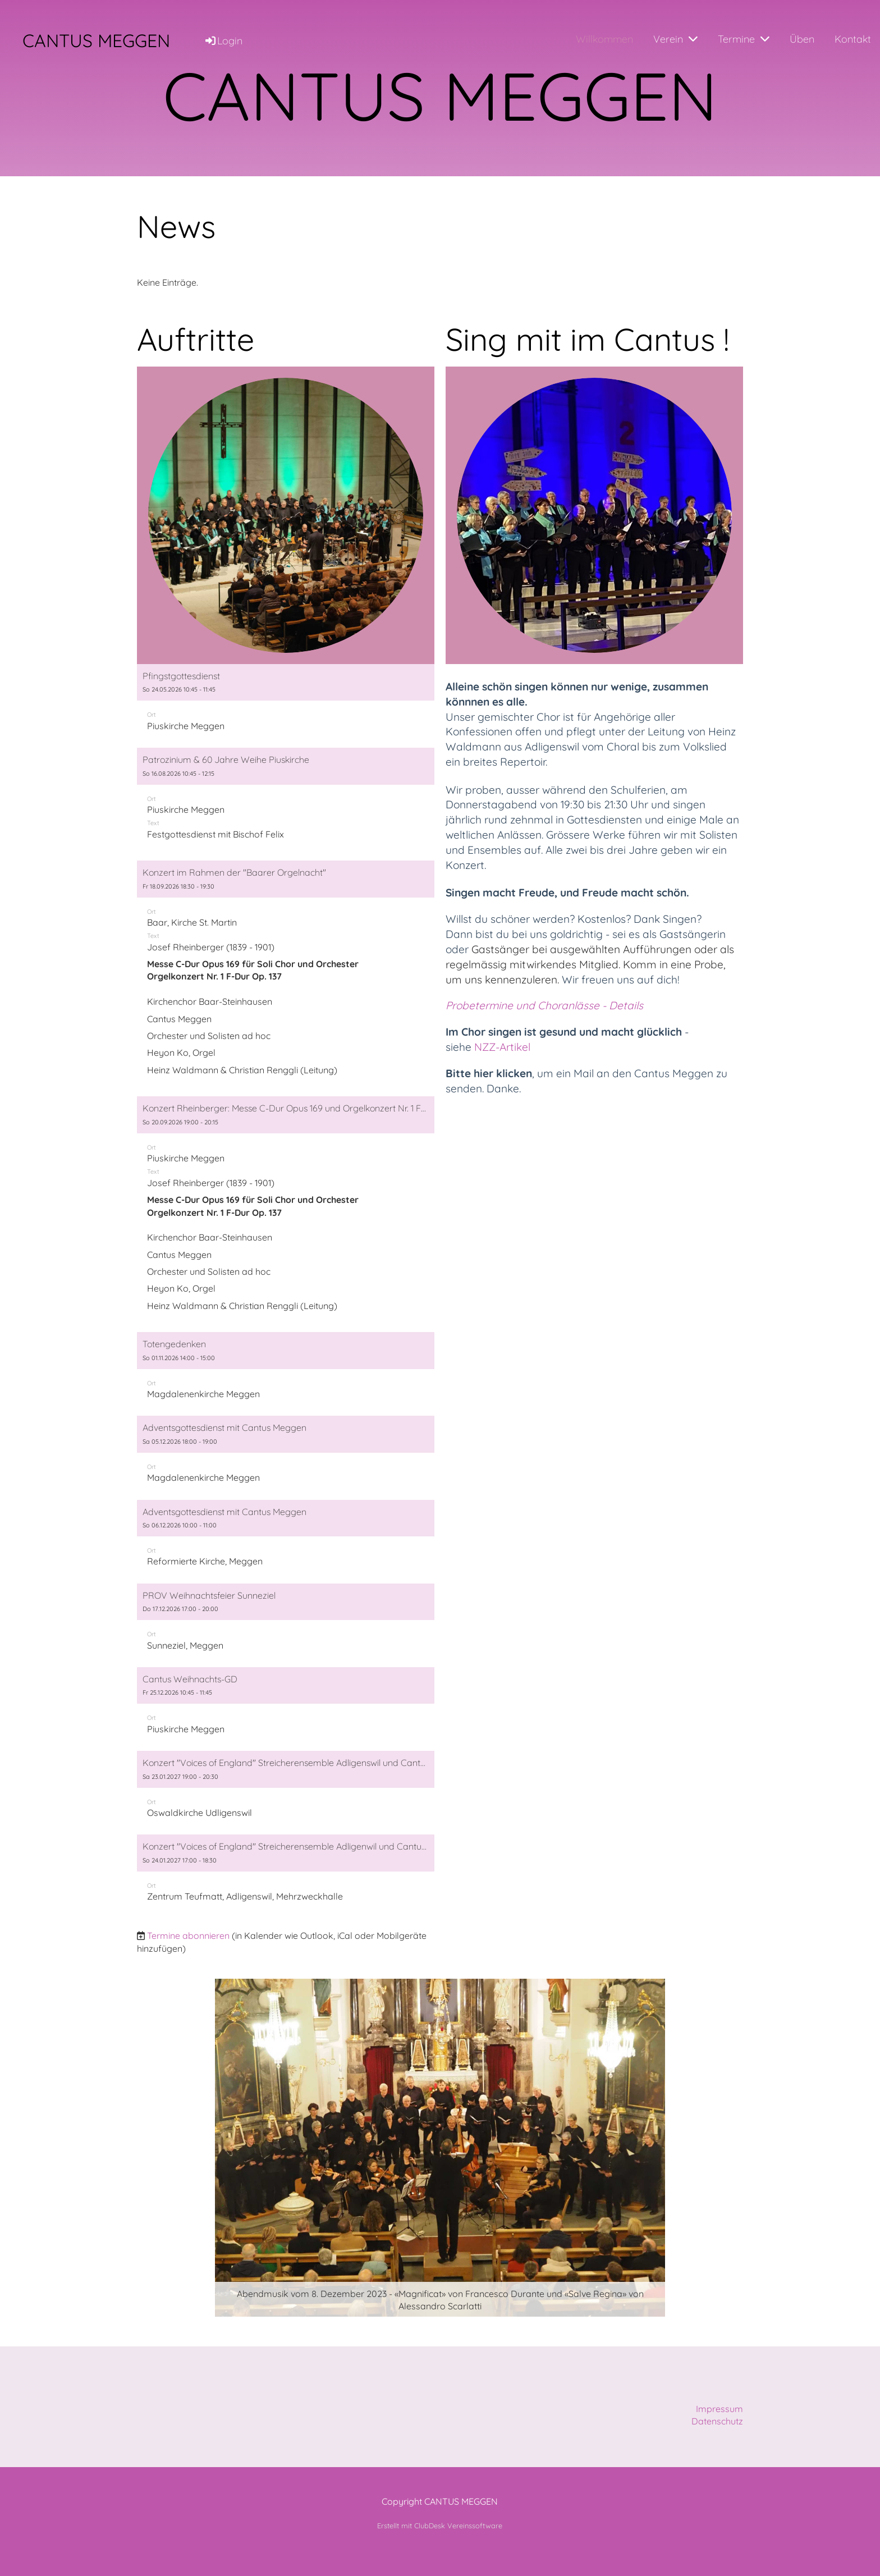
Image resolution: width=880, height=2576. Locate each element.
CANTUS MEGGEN (96, 40)
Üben (802, 39)
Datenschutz (717, 2421)
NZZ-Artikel (503, 1047)
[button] (285, 703)
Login (223, 40)
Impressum (719, 2408)
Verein (675, 39)
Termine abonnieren (188, 1935)
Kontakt (853, 39)
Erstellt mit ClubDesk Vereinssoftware (439, 2525)
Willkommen (604, 39)
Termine (743, 39)
